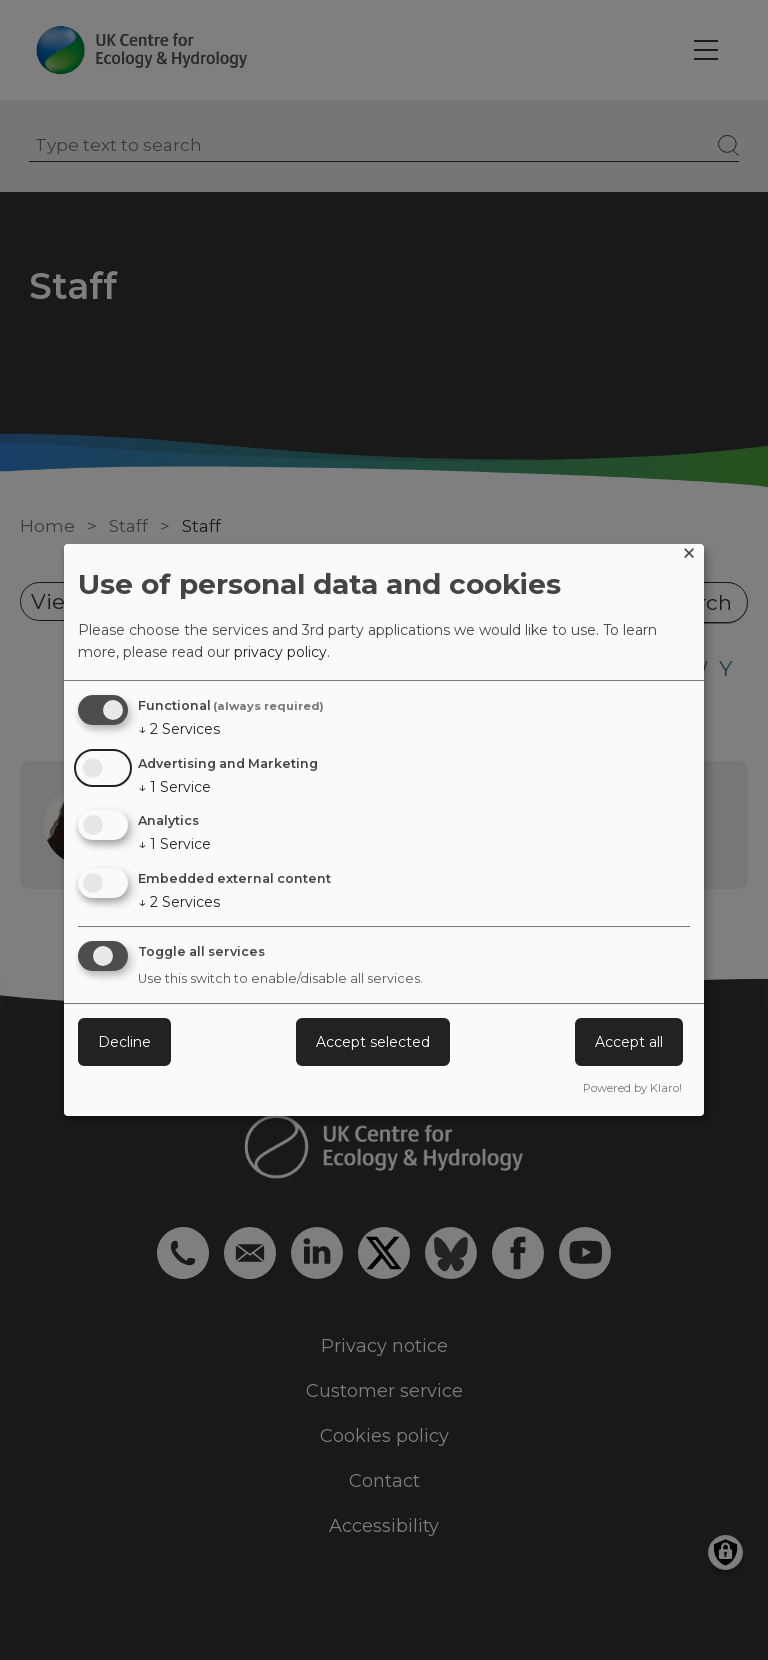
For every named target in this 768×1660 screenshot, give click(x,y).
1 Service (174, 787)
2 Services (179, 729)
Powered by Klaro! (632, 1088)
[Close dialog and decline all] (689, 556)
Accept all (629, 1042)
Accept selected (373, 1042)
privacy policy (280, 652)
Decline (124, 1042)
